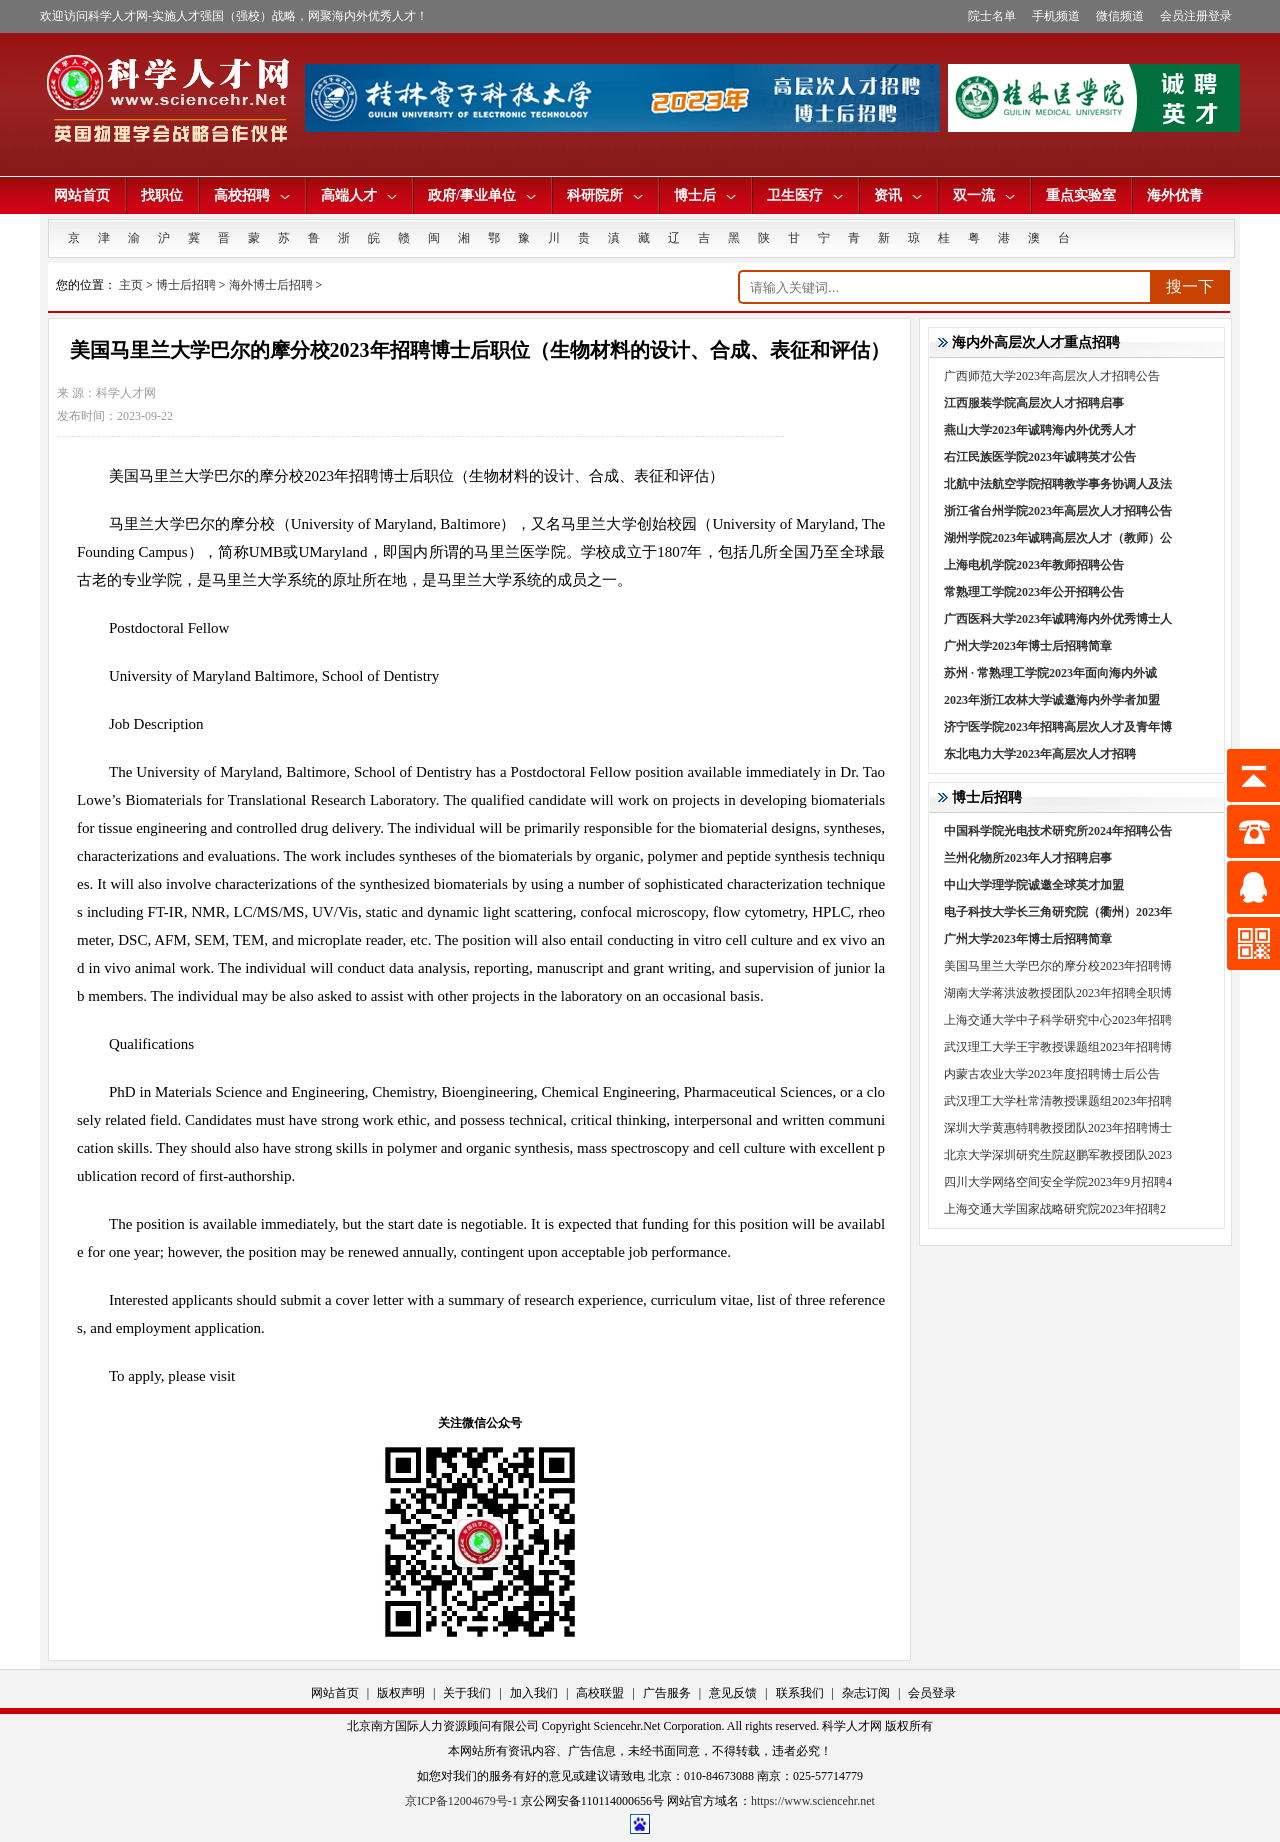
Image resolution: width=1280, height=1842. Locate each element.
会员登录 (932, 1693)
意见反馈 (733, 1693)
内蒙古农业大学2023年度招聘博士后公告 (1052, 1074)
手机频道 (1056, 16)
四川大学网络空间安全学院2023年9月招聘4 (1058, 1182)
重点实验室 (1081, 195)
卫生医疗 (805, 195)
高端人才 (359, 195)
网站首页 (82, 195)
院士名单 (992, 16)
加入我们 (534, 1693)
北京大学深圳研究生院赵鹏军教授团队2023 (1058, 1155)
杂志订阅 (866, 1693)
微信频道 (1120, 16)
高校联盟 (600, 1693)
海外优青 (1175, 195)
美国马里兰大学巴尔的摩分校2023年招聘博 (1058, 966)
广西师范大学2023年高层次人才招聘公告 (1052, 376)
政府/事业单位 (482, 195)
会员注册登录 (1196, 16)
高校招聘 (252, 195)
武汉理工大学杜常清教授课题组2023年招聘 (1058, 1101)
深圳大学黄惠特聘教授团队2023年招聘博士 (1058, 1128)
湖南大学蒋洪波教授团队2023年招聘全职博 (1058, 993)
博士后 (705, 195)
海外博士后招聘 (271, 285)
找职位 (162, 195)
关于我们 (467, 1693)
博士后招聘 (186, 285)
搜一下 (1190, 286)
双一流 (984, 195)
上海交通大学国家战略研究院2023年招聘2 (1055, 1209)
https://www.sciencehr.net (813, 1801)
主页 (131, 285)
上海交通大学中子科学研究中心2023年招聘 (1058, 1020)
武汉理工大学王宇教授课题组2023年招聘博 (1058, 1047)
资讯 (898, 195)
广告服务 (667, 1693)
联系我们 (800, 1693)
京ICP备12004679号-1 (461, 1801)
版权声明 (401, 1693)
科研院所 (605, 195)
